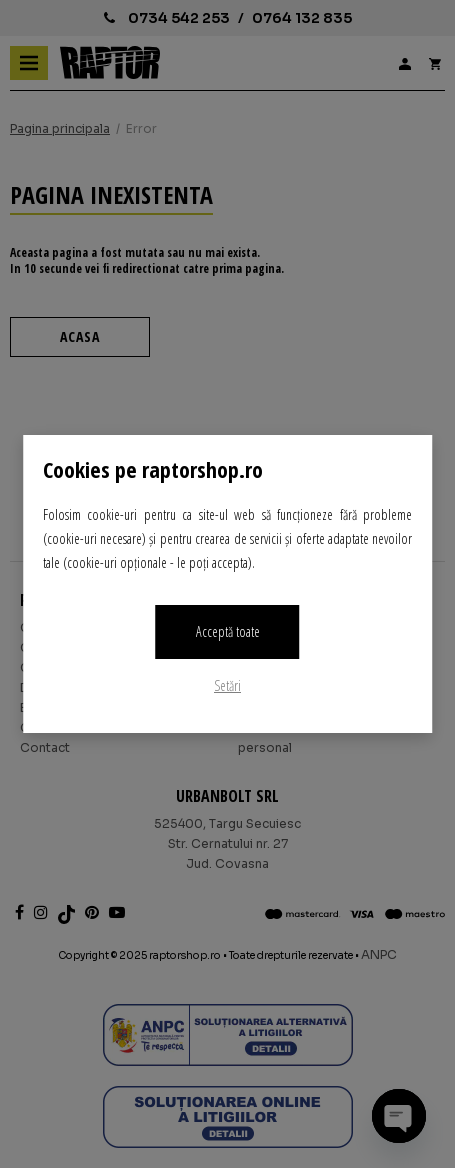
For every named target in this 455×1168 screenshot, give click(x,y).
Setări (227, 685)
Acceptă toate (228, 631)
